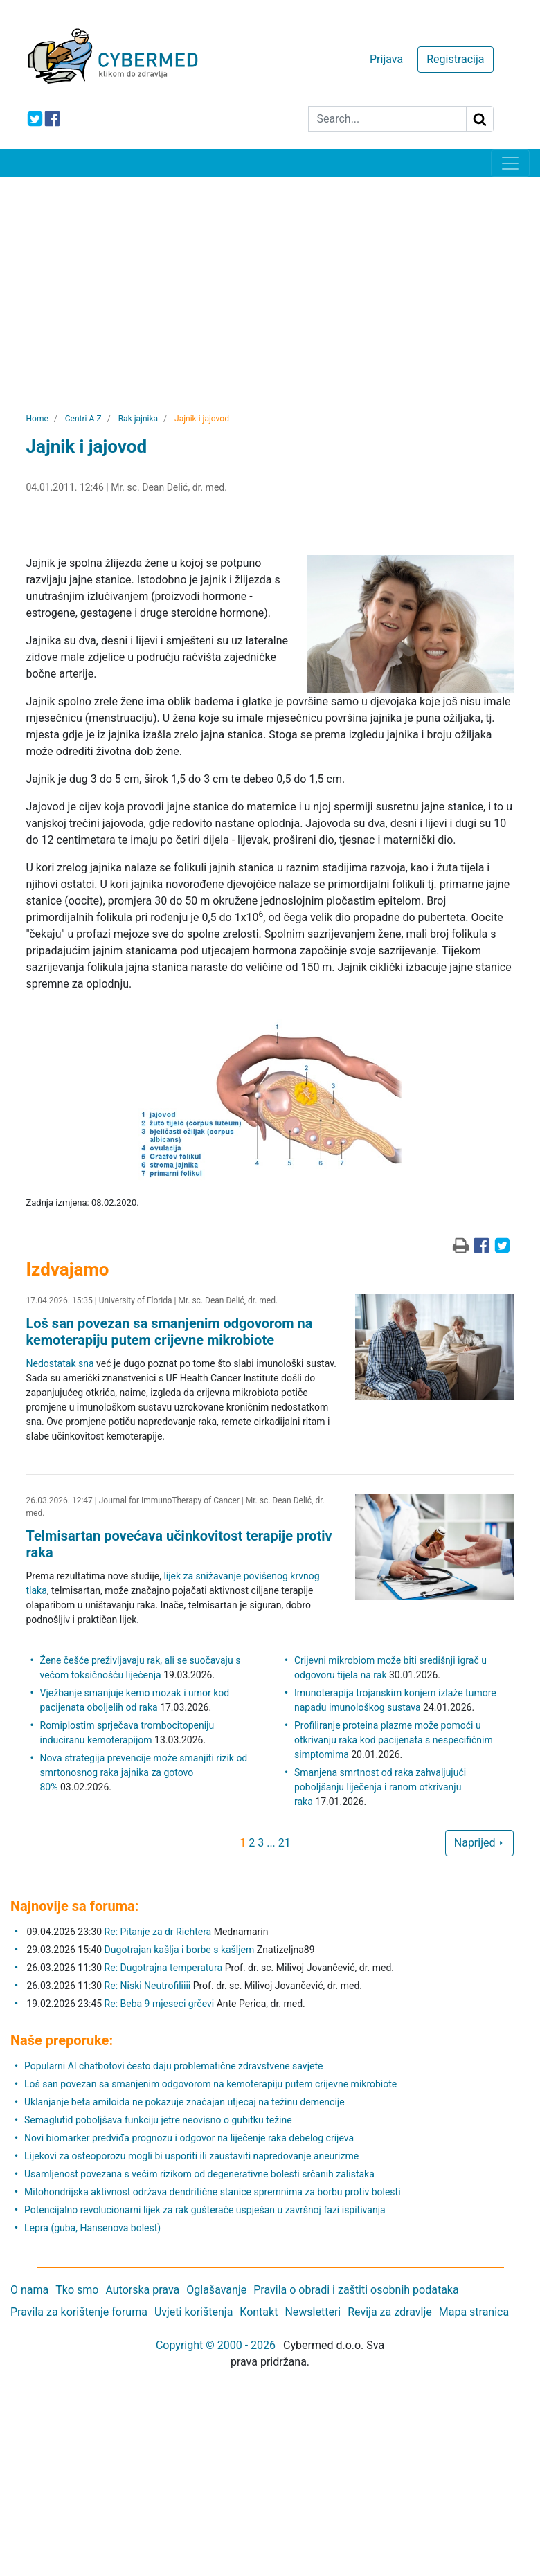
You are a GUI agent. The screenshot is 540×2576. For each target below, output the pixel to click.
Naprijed (479, 1842)
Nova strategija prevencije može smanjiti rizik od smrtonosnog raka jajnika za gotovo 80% (144, 1772)
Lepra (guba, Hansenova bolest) (92, 2227)
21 (284, 1842)
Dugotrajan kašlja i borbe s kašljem (180, 1949)
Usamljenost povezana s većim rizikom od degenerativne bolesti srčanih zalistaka (199, 2173)
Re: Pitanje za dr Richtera (158, 1931)
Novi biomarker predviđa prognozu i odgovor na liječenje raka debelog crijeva (189, 2137)
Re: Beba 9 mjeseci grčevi (160, 2003)
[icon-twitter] (35, 118)
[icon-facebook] (52, 118)
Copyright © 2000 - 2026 (216, 2345)
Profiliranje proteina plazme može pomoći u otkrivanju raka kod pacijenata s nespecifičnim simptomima (393, 1740)
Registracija (455, 59)
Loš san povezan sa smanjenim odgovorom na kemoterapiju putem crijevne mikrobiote (169, 1331)
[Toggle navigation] (510, 163)
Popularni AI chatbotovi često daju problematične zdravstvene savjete (173, 2065)
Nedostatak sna (60, 1363)
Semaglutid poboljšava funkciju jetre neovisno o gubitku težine (158, 2119)
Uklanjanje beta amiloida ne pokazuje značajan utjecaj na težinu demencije (184, 2101)
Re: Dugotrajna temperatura (164, 1967)
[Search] (387, 119)
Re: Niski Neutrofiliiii (148, 1985)
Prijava (386, 59)
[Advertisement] (270, 281)
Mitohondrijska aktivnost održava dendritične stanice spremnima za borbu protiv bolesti (212, 2191)
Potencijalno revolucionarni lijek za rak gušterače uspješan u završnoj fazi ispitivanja (205, 2209)
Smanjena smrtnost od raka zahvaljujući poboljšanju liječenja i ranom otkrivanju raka (380, 1787)
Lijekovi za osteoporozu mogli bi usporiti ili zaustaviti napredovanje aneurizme (191, 2155)
